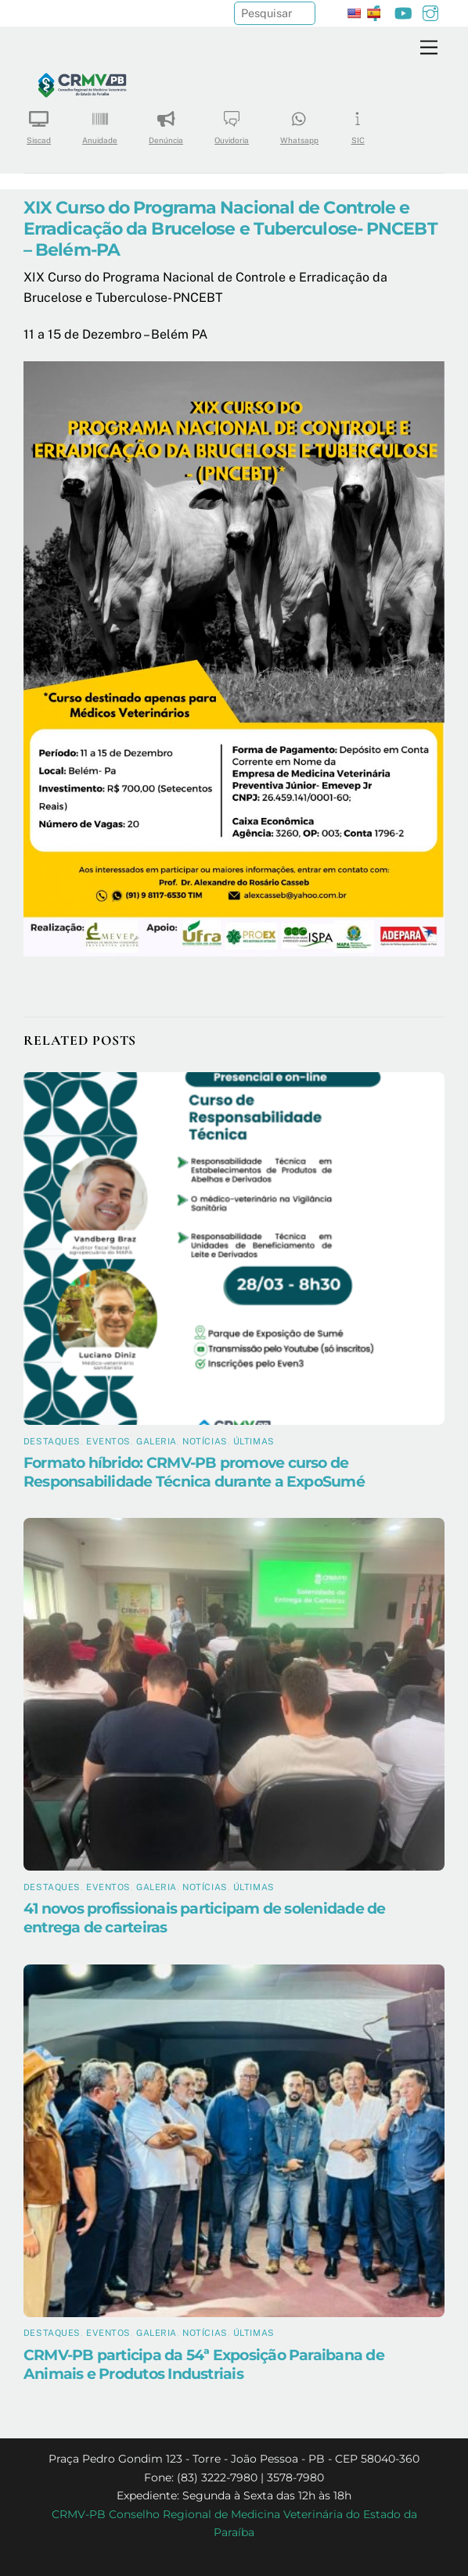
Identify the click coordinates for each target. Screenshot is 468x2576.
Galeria (156, 1441)
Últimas (254, 1441)
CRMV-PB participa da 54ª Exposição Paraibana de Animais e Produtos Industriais (203, 2364)
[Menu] (429, 48)
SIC (357, 122)
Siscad (39, 122)
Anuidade (99, 122)
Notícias (204, 1441)
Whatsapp (299, 122)
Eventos (108, 1441)
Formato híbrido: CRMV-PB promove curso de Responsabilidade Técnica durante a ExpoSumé (194, 1472)
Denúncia (166, 122)
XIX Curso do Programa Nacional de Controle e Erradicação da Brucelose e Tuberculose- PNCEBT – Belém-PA (230, 228)
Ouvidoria (231, 122)
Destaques (52, 1441)
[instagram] (430, 11)
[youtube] (403, 11)
